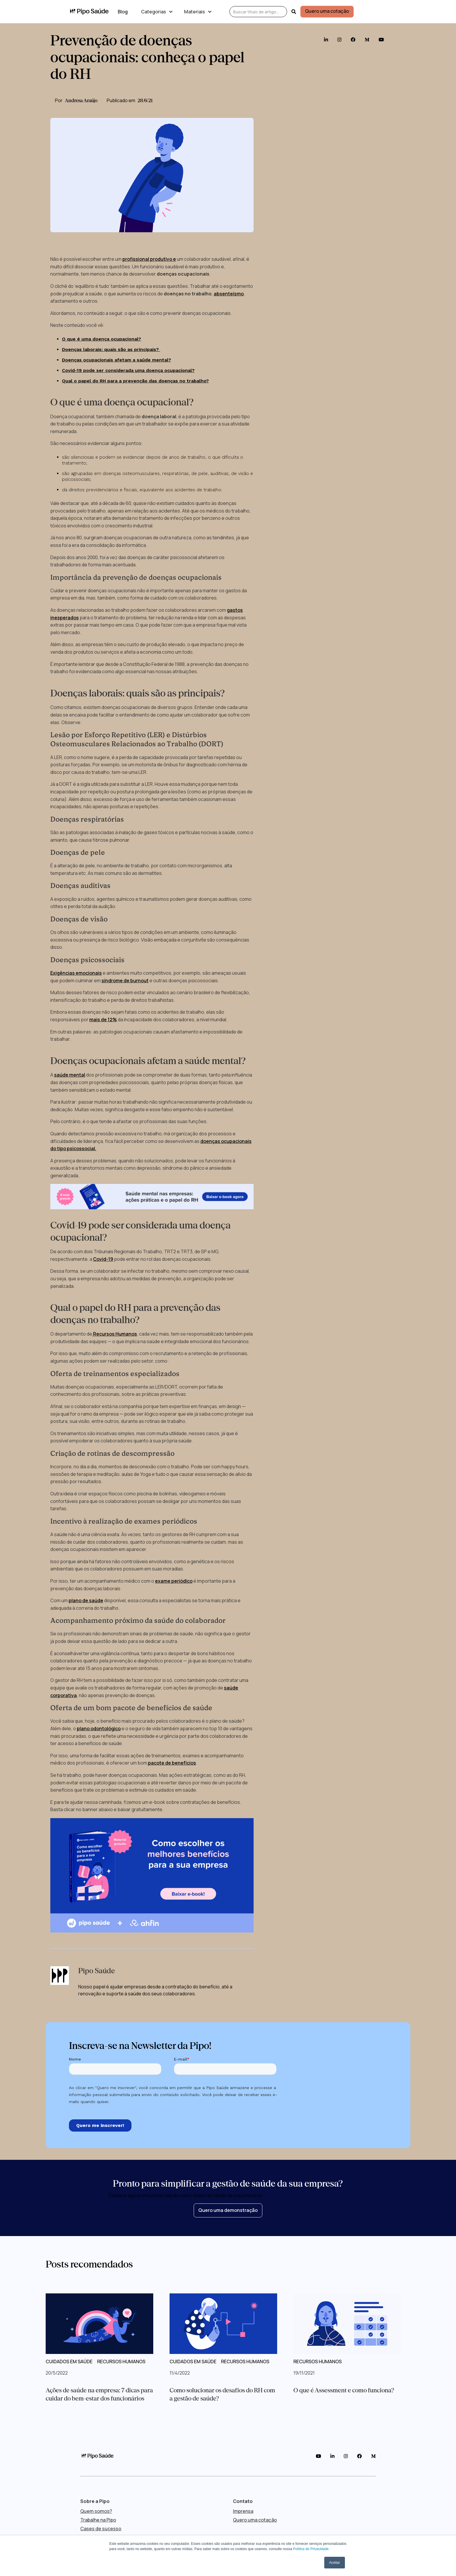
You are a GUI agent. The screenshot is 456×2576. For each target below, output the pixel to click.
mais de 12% (103, 1019)
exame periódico (174, 1581)
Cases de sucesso (100, 2528)
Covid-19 (103, 1259)
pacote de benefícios (171, 1763)
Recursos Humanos (114, 1334)
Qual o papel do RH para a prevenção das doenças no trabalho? (135, 381)
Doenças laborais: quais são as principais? (111, 349)
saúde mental (69, 1075)
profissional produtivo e (149, 259)
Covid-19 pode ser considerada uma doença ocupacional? (128, 370)
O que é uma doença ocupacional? (101, 339)
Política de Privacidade (311, 2549)
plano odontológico (99, 1728)
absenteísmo (229, 293)
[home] (89, 11)
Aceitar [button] (334, 2563)
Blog (123, 11)
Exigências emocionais (76, 973)
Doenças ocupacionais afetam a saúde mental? (116, 360)
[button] (155, 11)
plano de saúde (86, 1600)
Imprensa (243, 2511)
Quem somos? (96, 2511)
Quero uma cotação (327, 11)
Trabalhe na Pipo (98, 2520)
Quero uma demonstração (228, 2210)
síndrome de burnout (125, 980)
